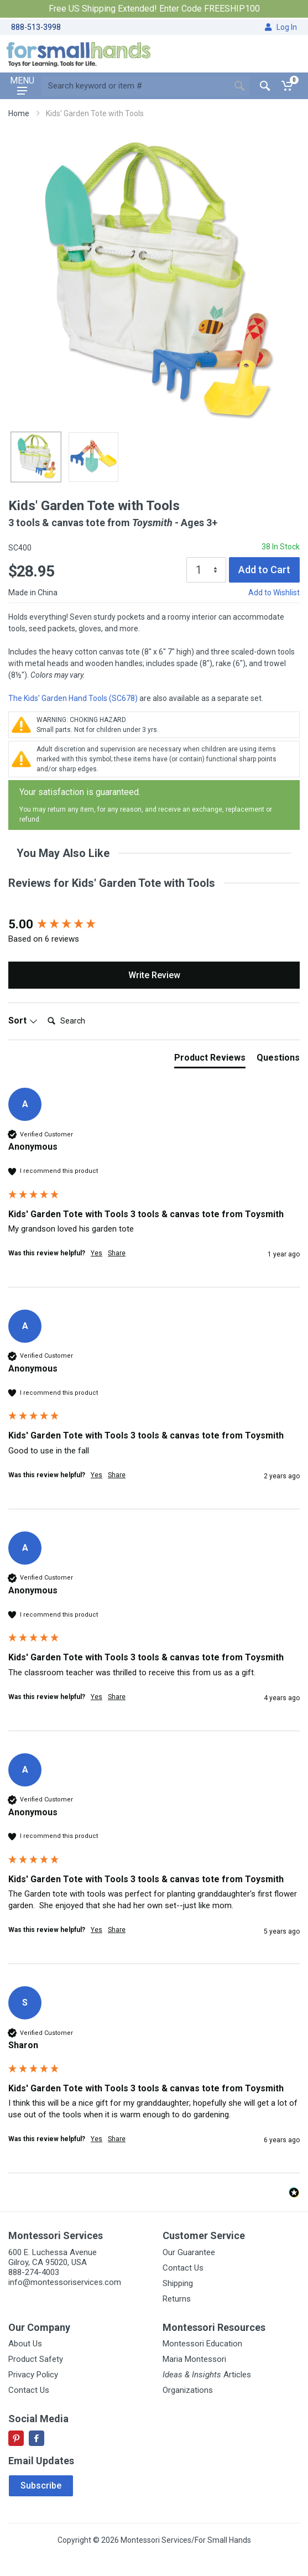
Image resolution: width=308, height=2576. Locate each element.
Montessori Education (202, 2344)
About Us (25, 2344)
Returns (177, 2299)
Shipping (178, 2283)
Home (18, 113)
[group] (154, 924)
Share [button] (117, 1253)
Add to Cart (264, 569)
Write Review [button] (154, 975)
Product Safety (35, 2359)
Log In (281, 27)
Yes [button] (96, 1253)
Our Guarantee (189, 2252)
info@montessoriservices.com (64, 2282)
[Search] (87, 1021)
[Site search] (135, 86)
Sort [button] (23, 1020)
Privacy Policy (33, 2375)
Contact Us (183, 2268)
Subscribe (40, 2485)
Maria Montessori (194, 2359)
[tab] (210, 1060)
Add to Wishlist (274, 592)
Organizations (188, 2390)
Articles (207, 2375)
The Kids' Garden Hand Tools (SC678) (73, 698)
